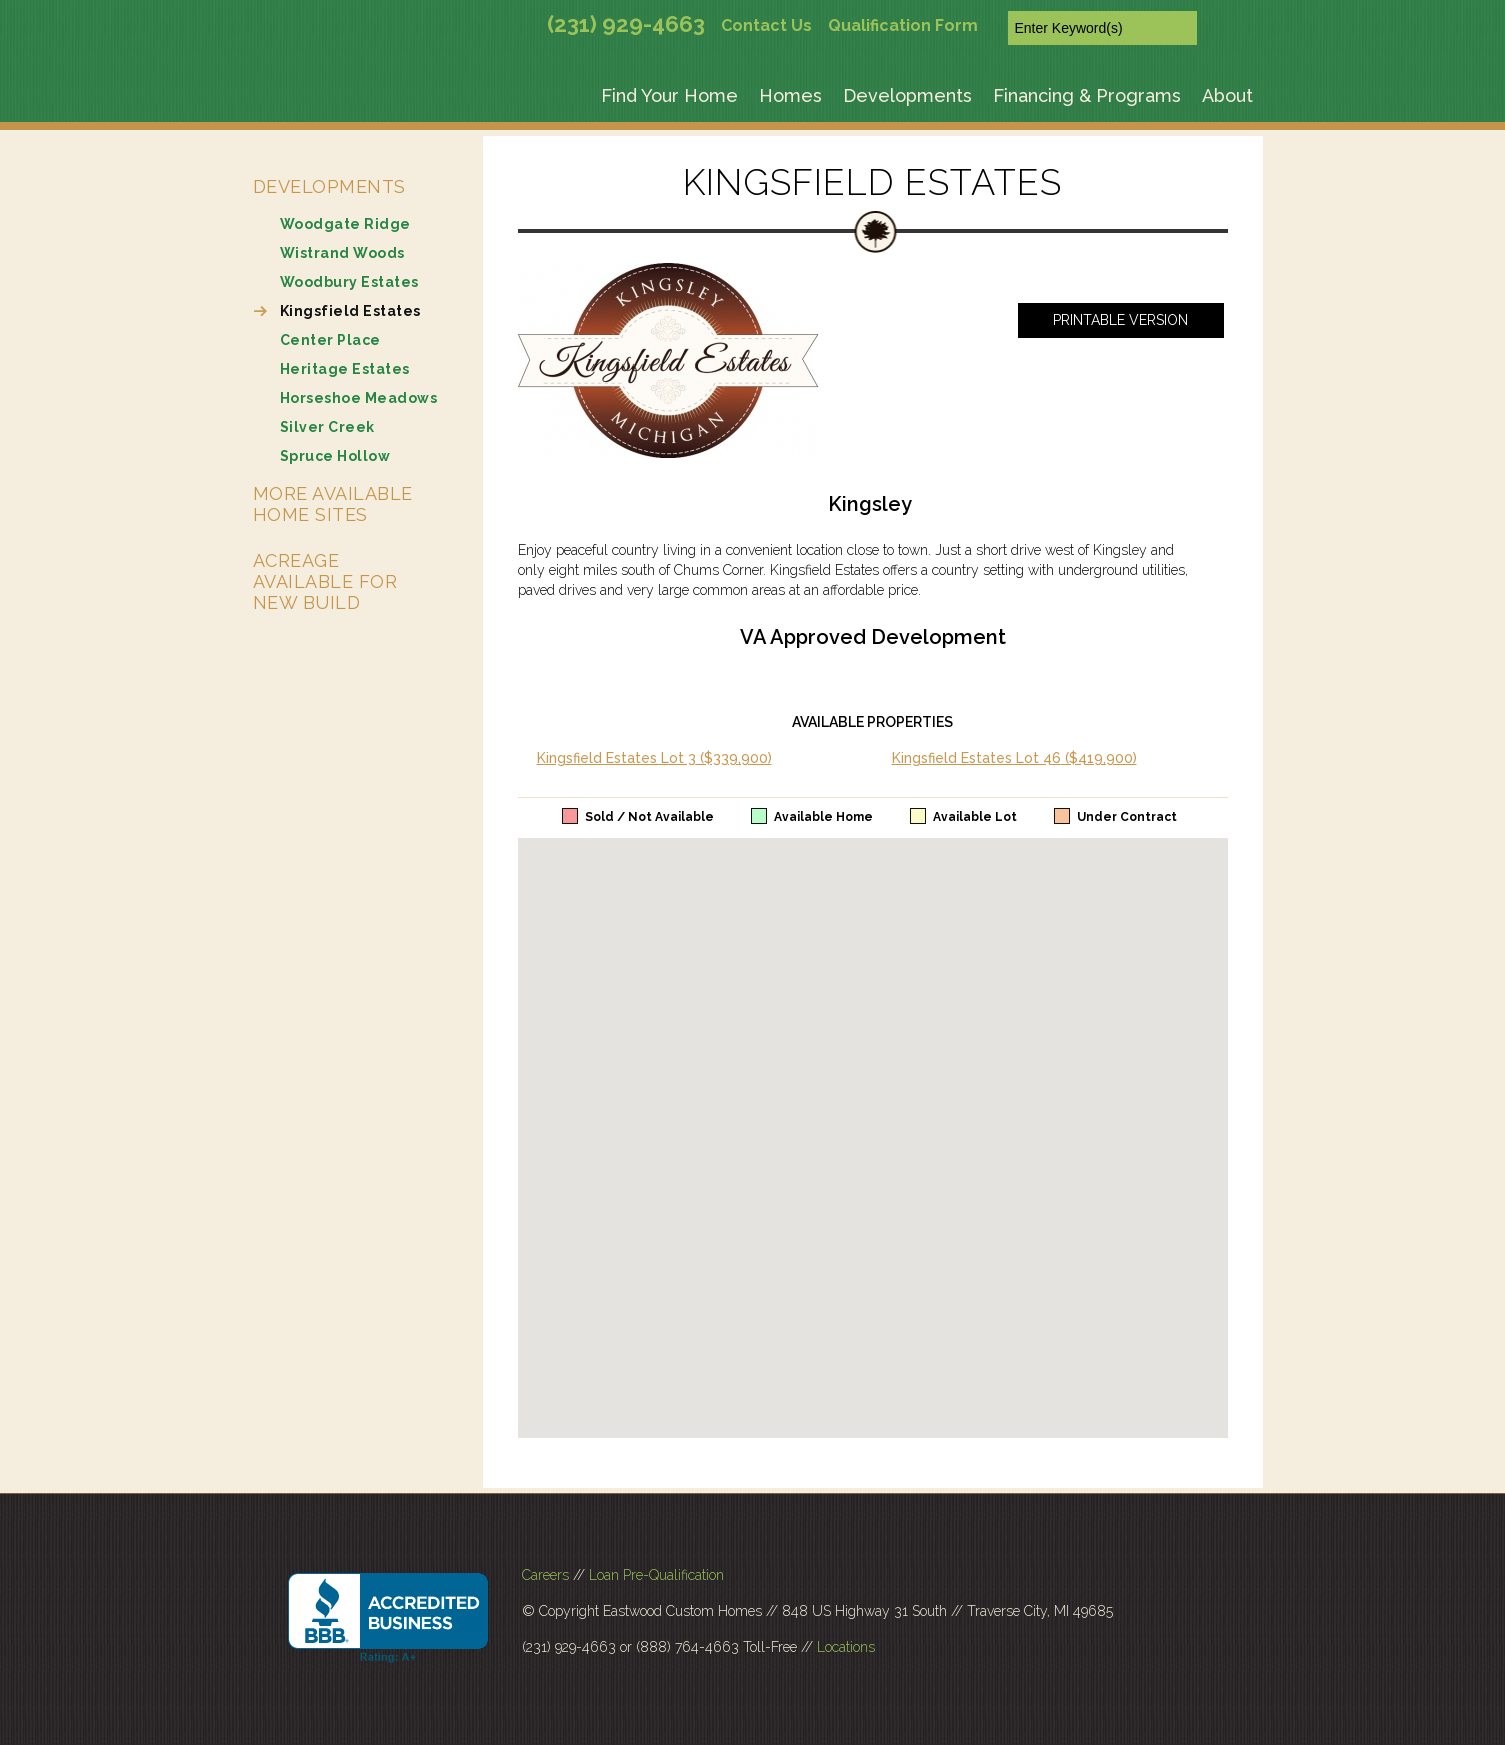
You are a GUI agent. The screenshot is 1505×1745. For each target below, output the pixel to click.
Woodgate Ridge (345, 224)
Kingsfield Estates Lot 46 (1014, 758)
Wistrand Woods (342, 253)
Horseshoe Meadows (359, 398)
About (1227, 95)
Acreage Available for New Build (325, 581)
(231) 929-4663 (626, 24)
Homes (790, 95)
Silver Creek (327, 427)
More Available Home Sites (333, 504)
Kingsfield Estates (350, 311)
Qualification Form (903, 25)
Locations (846, 1647)
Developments (907, 95)
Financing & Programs (1087, 95)
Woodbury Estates (349, 282)
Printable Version (1120, 320)
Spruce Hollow (335, 456)
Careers (545, 1575)
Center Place (330, 340)
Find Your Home (669, 95)
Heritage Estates (345, 369)
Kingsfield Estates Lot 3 (654, 758)
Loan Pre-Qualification (656, 1575)
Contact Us (766, 25)
